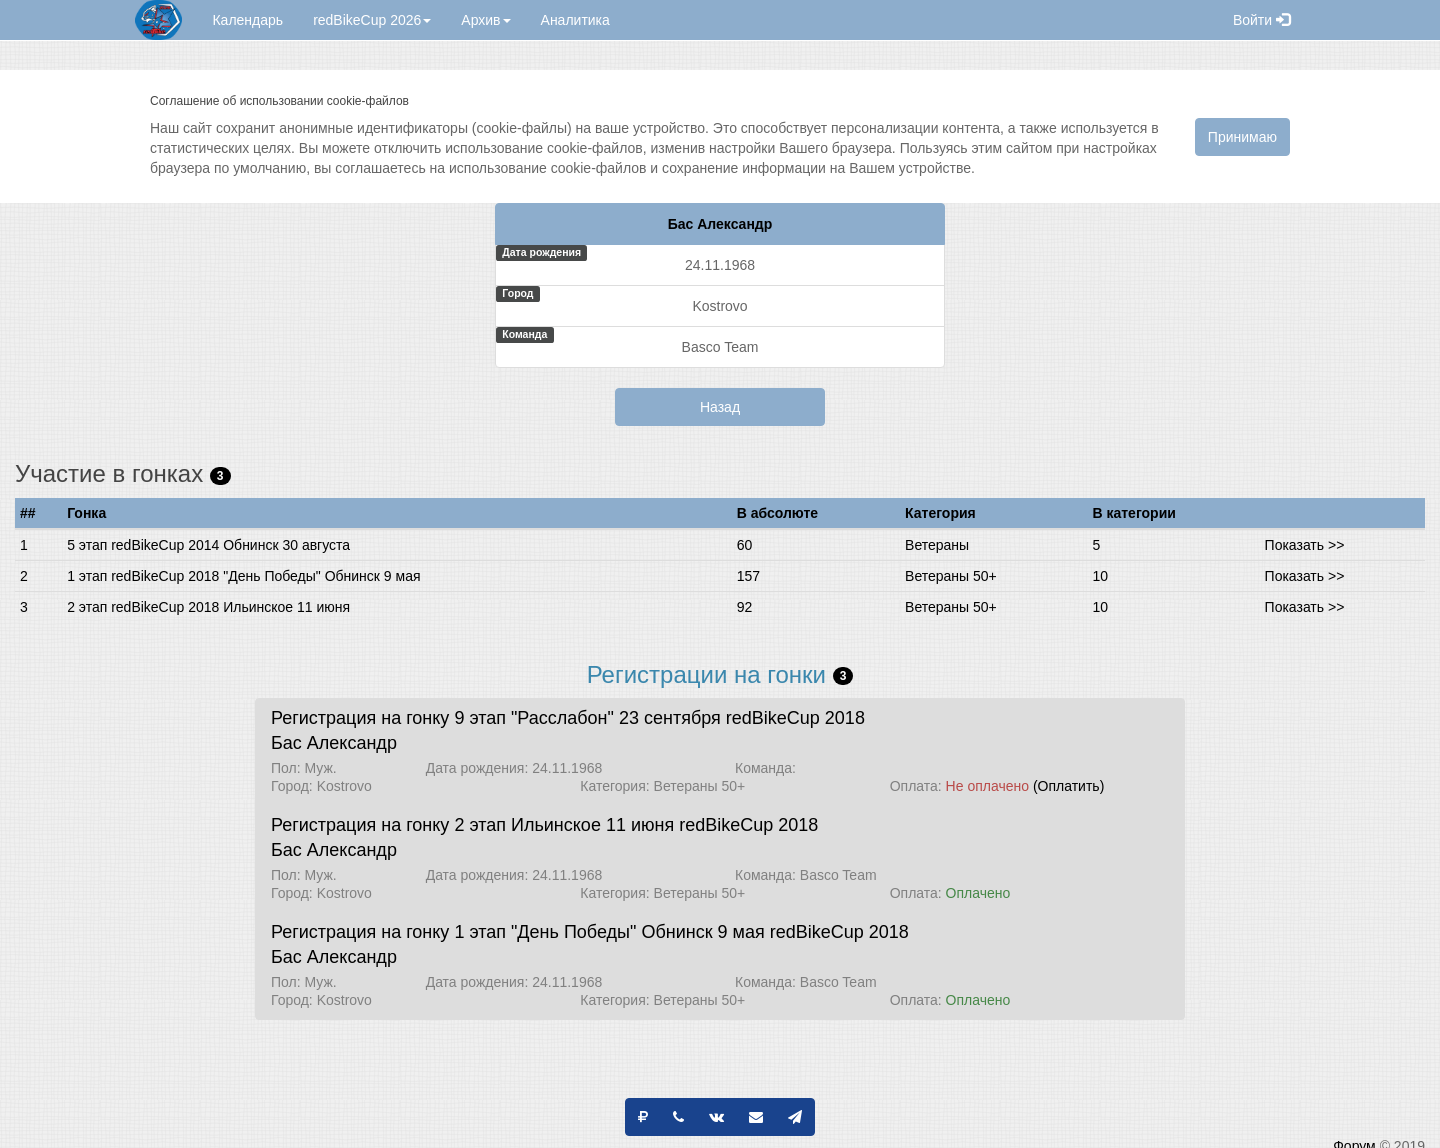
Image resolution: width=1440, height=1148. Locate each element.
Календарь (247, 20)
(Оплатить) (1068, 786)
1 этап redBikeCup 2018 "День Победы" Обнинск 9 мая (243, 576)
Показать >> (1305, 545)
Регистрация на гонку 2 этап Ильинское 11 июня (472, 825)
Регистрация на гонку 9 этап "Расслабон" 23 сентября (496, 718)
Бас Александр (334, 743)
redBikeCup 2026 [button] (372, 20)
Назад (720, 407)
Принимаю (1242, 137)
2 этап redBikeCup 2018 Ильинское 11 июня (208, 607)
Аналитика (575, 20)
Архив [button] (485, 20)
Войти (1261, 20)
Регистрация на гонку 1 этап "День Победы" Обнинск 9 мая (518, 932)
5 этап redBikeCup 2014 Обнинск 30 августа (208, 545)
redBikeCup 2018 (795, 718)
